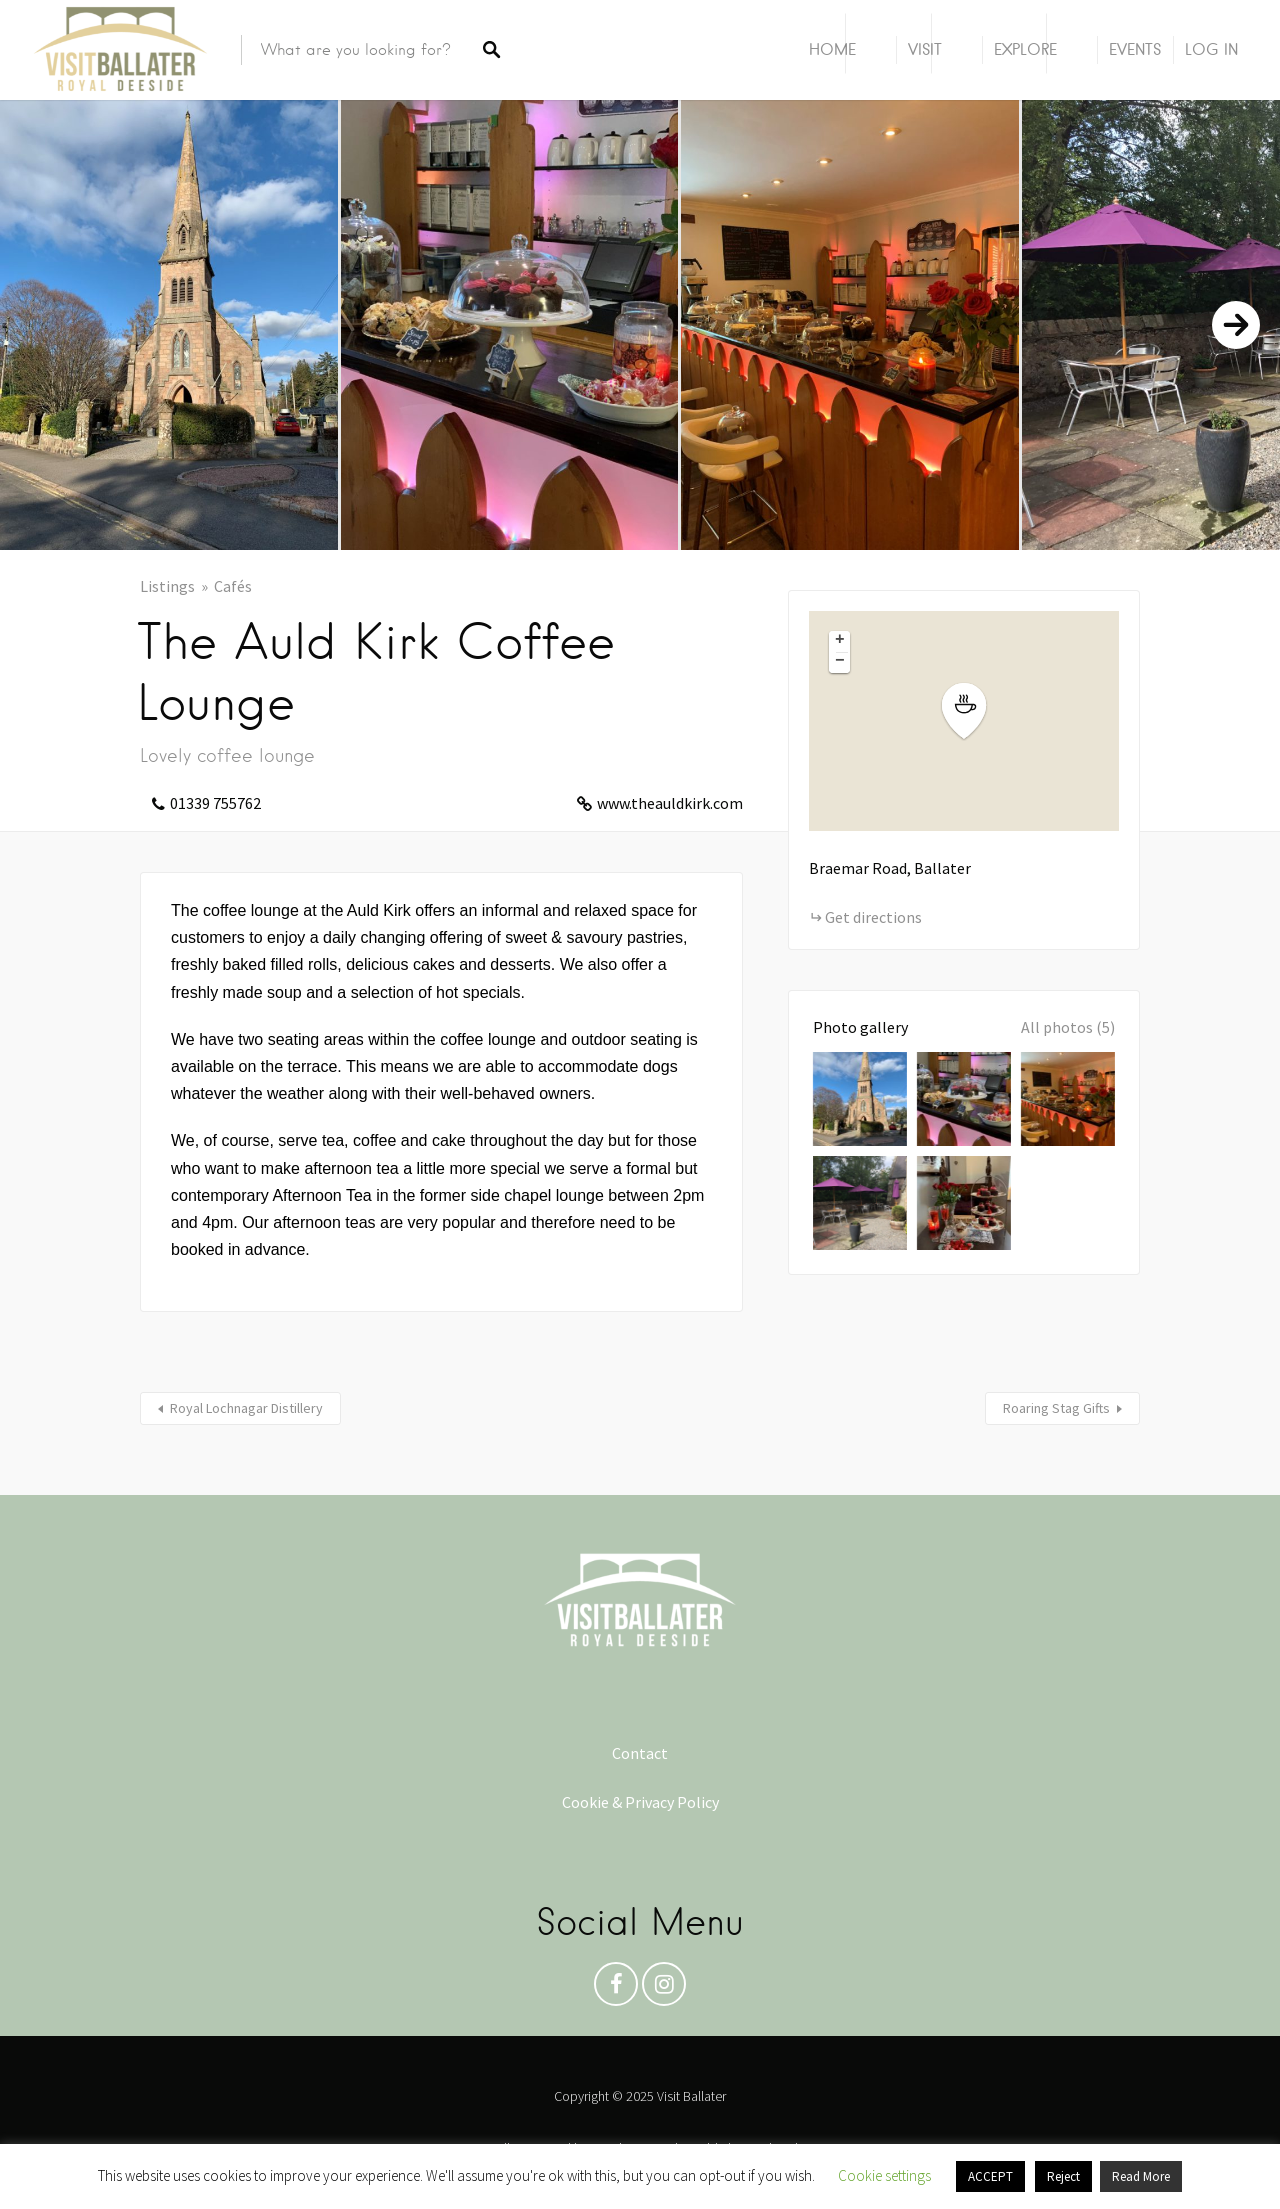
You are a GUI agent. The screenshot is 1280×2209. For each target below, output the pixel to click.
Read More (1141, 2176)
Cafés (233, 586)
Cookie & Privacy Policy (640, 1802)
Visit (925, 49)
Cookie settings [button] (884, 2175)
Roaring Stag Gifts (1056, 1408)
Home (832, 49)
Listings (167, 586)
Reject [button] (1063, 2176)
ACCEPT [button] (990, 2176)
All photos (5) (1068, 1027)
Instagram (664, 1989)
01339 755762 (215, 803)
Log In (1211, 49)
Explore (1025, 49)
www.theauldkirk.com (670, 803)
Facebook (616, 1989)
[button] (976, 711)
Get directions (873, 917)
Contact (640, 1753)
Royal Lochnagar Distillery (246, 1408)
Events (1135, 49)
